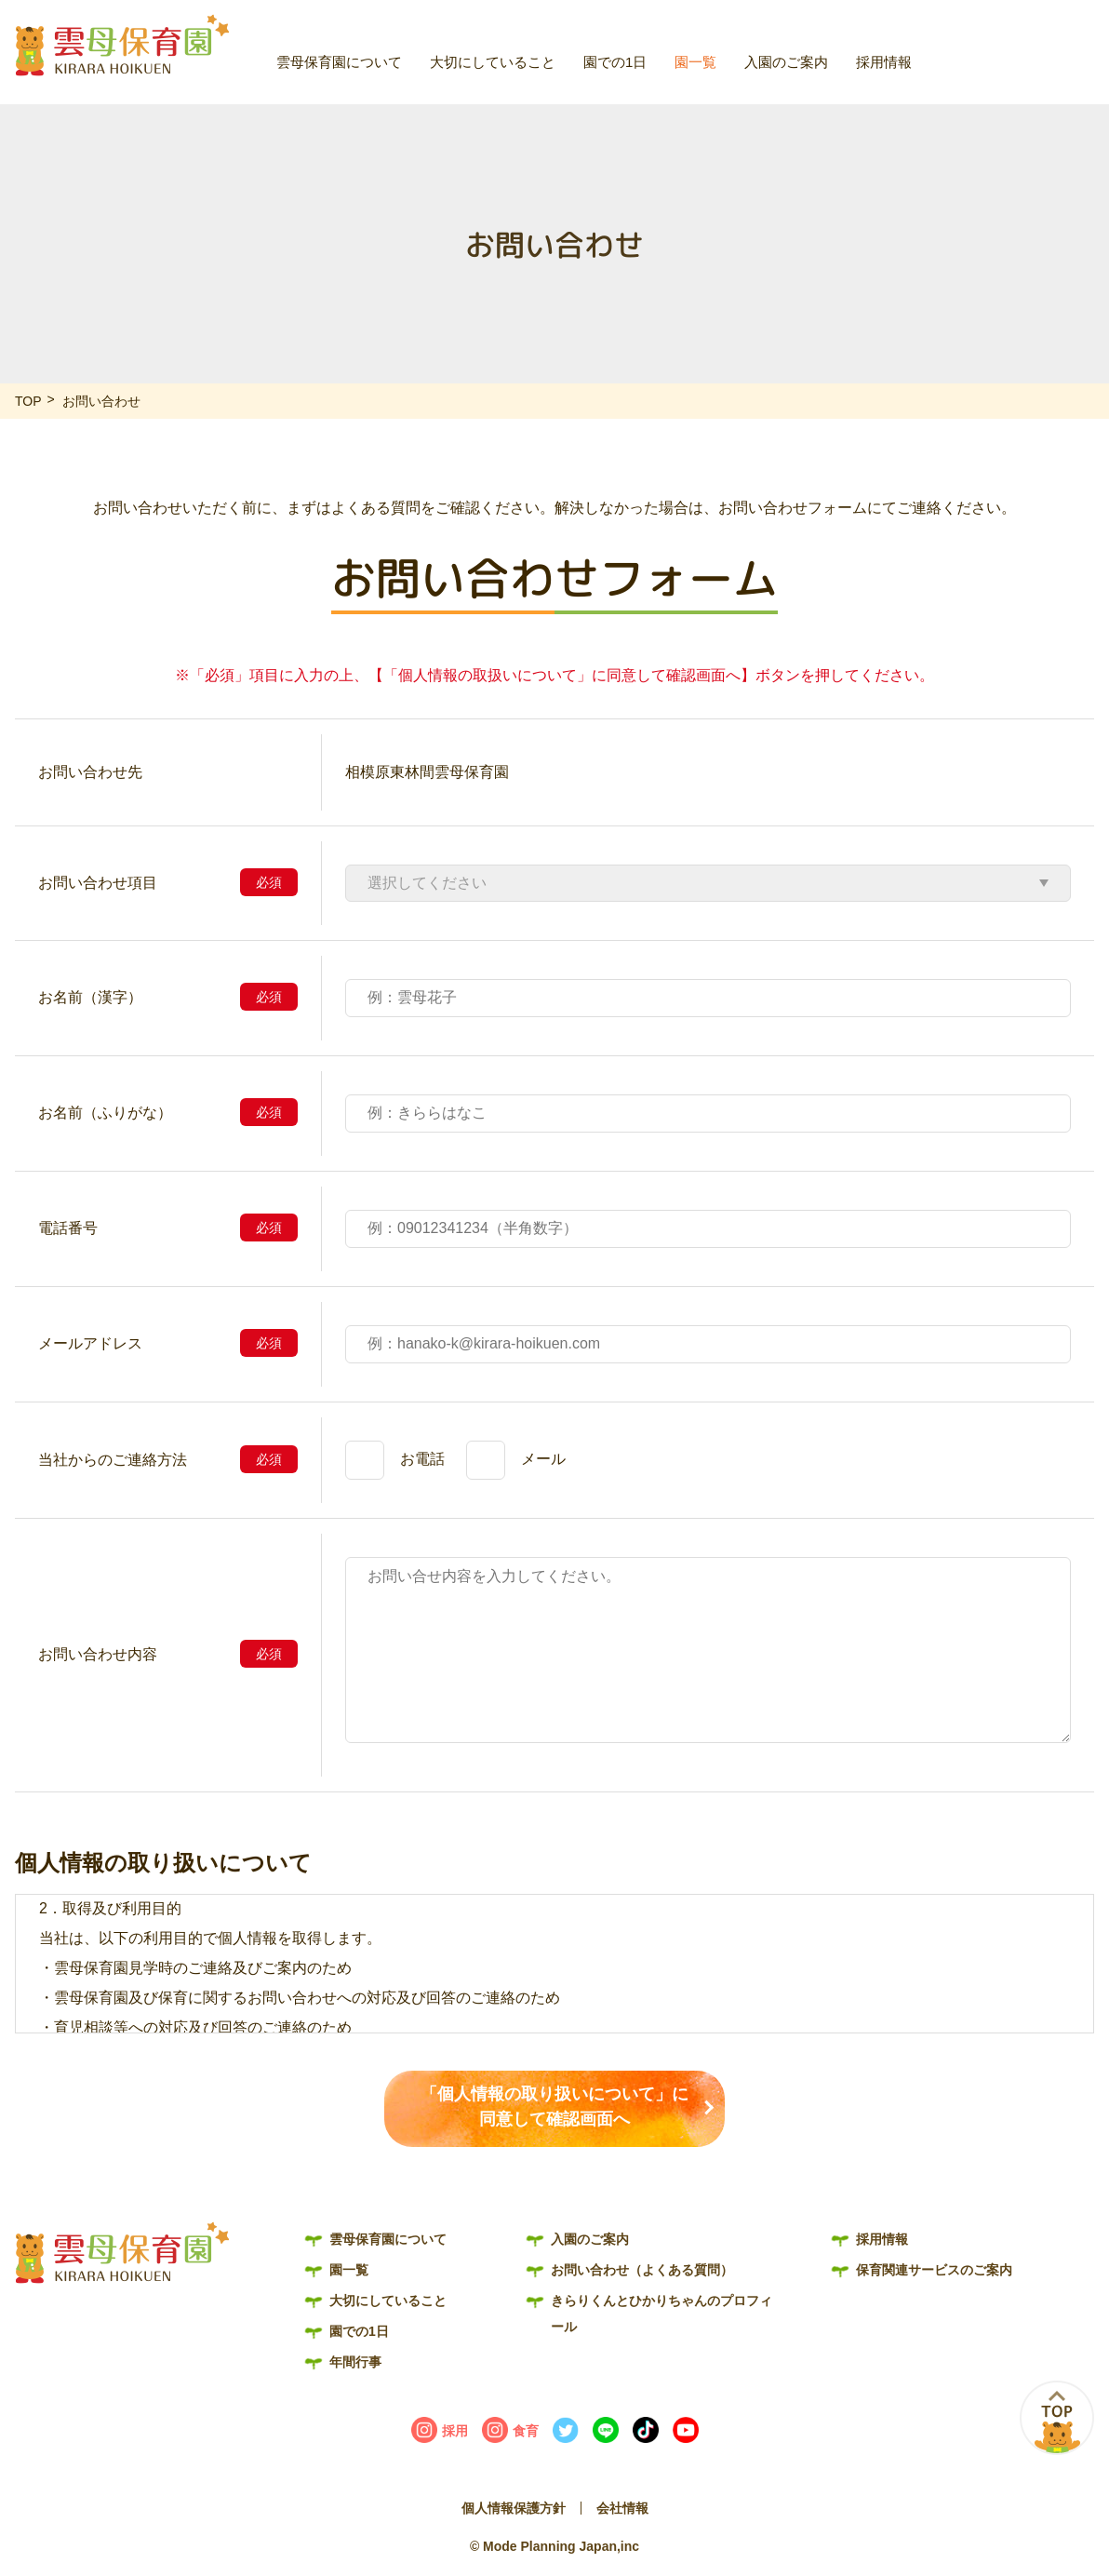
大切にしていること (492, 62)
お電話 (422, 1459)
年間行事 (355, 2362)
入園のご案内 (786, 62)
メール (543, 1459)
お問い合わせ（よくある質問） (1029, 24)
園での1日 (615, 62)
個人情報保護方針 (513, 2508)
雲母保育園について (339, 62)
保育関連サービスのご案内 (934, 2269)
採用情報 (884, 62)
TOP (28, 401)
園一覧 (695, 62)
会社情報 (622, 2508)
